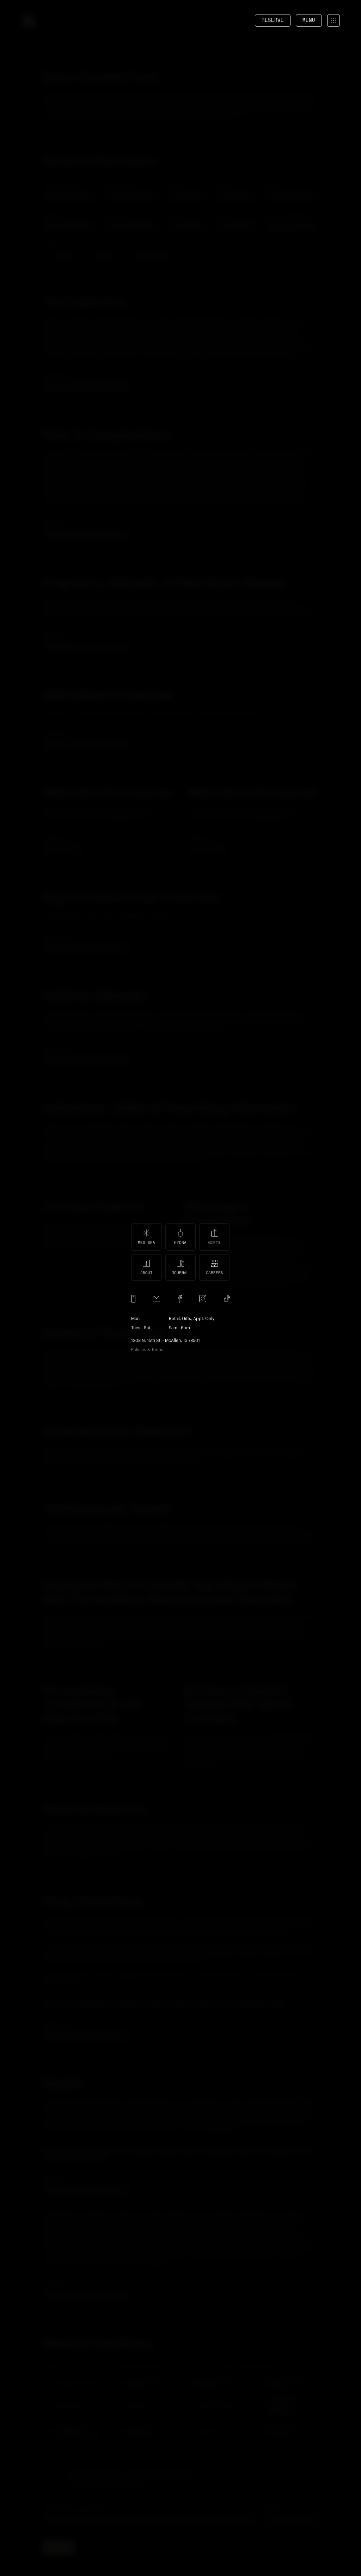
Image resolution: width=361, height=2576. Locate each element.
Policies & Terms (147, 1350)
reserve (273, 20)
